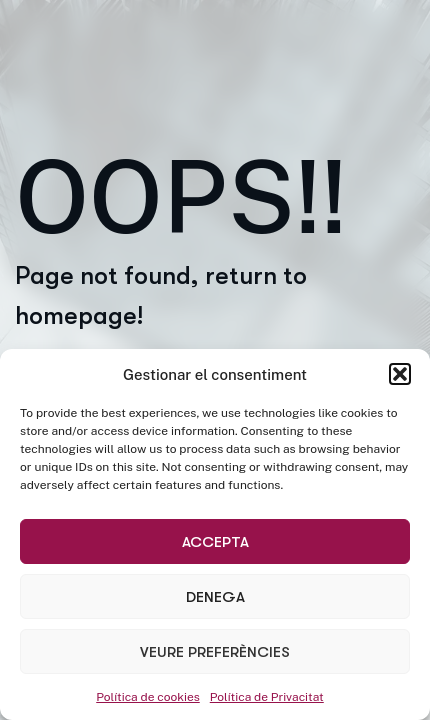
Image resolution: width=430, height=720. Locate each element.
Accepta (215, 542)
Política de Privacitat (267, 697)
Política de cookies (148, 697)
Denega (215, 597)
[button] (400, 374)
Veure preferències (215, 652)
